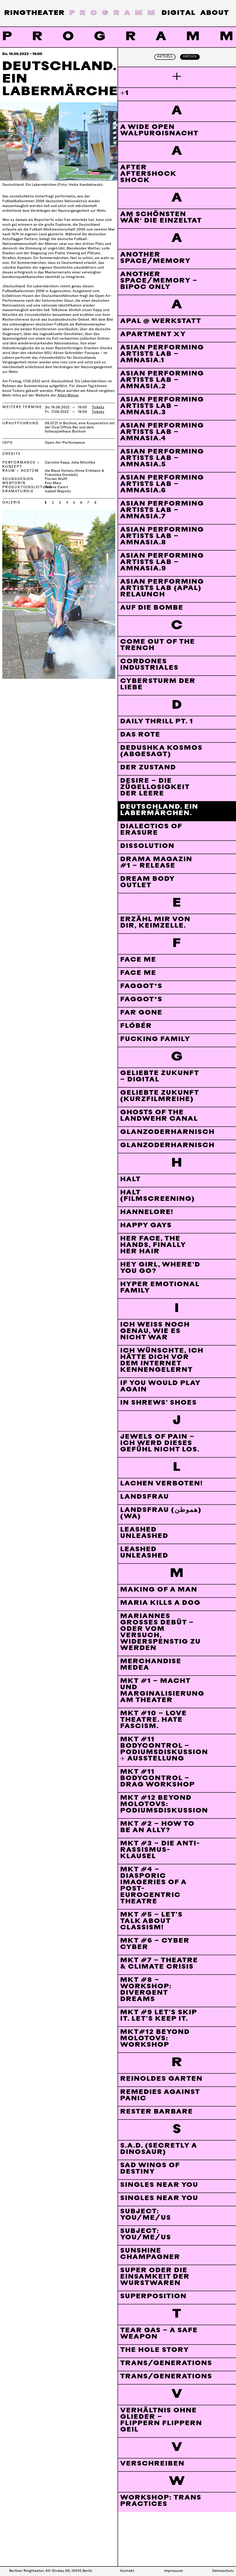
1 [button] (45, 503)
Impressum (173, 2571)
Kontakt (127, 2571)
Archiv (190, 56)
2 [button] (53, 503)
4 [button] (67, 503)
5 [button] (74, 503)
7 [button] (88, 503)
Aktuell (165, 56)
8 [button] (95, 503)
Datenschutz (223, 2571)
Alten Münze (68, 395)
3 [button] (60, 503)
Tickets (98, 407)
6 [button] (81, 503)
